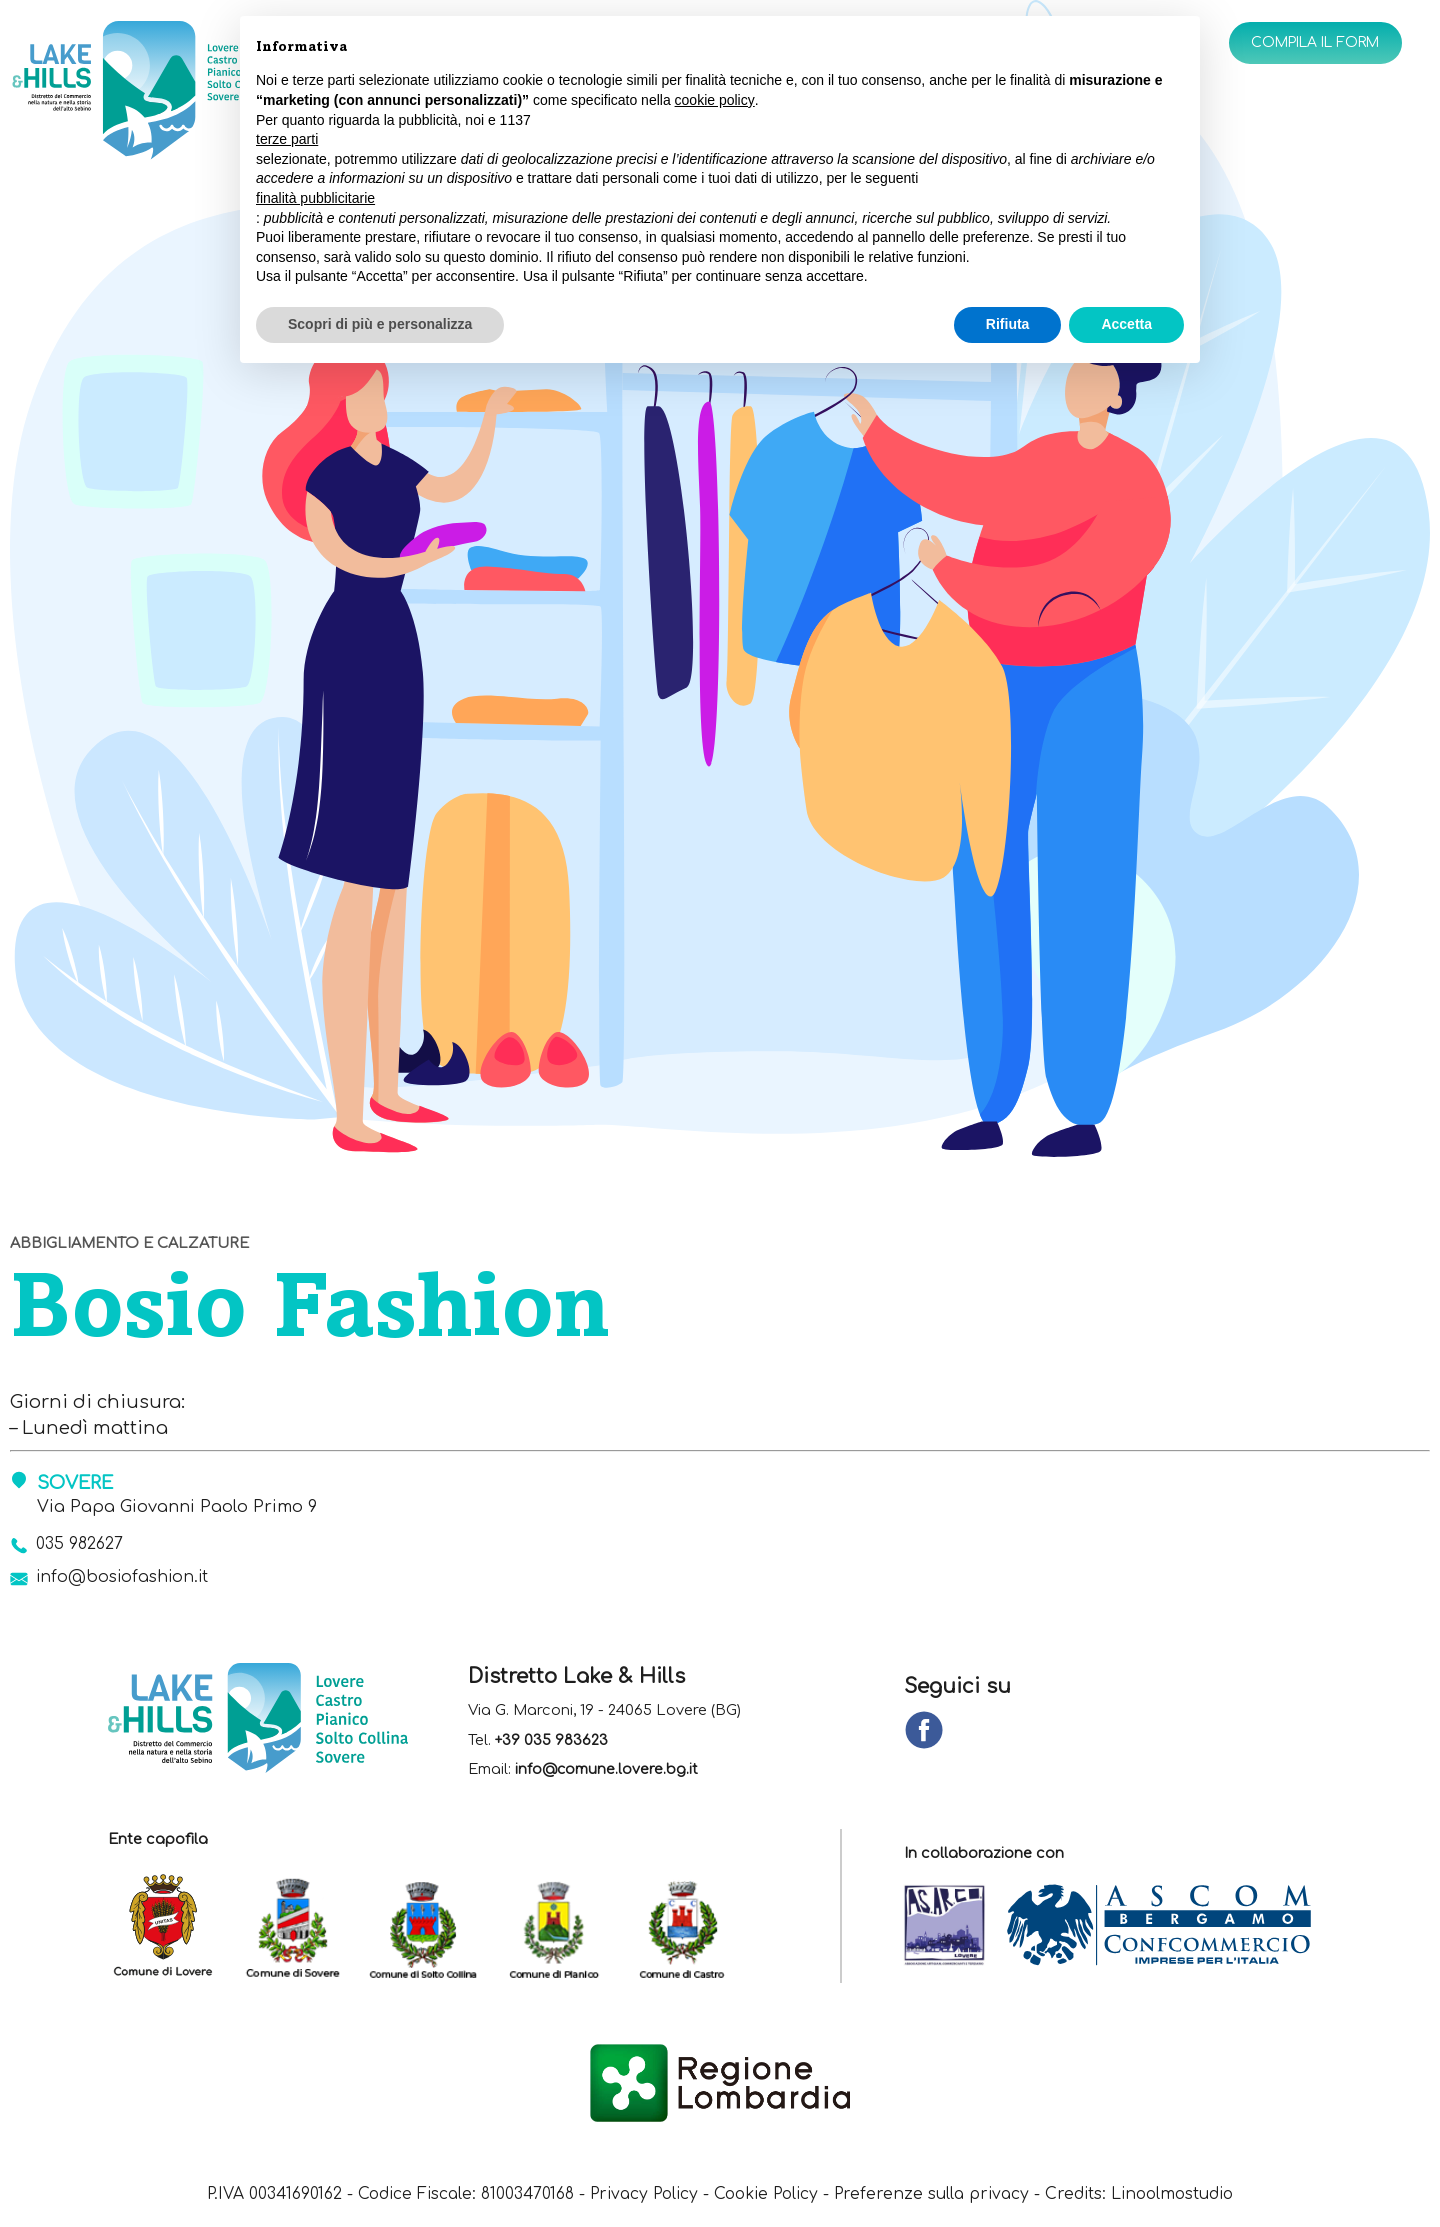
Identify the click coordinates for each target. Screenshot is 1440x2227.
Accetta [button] (1126, 324)
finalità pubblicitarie (315, 198)
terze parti (287, 139)
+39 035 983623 (552, 1742)
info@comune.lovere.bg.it (608, 1772)
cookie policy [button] (715, 100)
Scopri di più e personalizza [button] (380, 324)
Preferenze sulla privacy (939, 2196)
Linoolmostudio (1185, 2196)
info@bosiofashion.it (127, 1580)
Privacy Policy (640, 2196)
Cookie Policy (768, 2196)
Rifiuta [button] (1008, 324)
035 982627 (81, 1545)
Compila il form (1307, 44)
